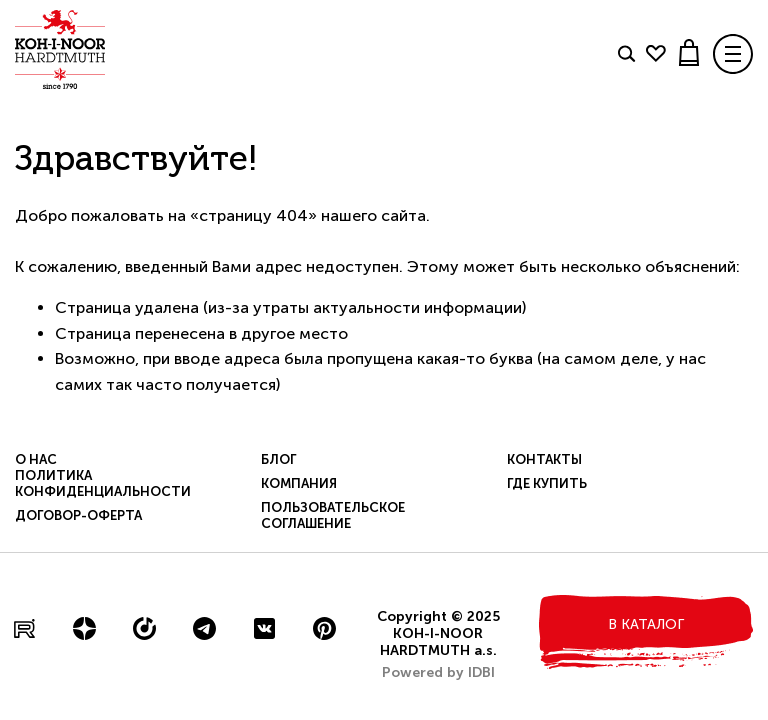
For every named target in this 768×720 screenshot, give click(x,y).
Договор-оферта (78, 515)
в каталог (646, 624)
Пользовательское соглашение (333, 515)
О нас (36, 459)
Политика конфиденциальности (103, 483)
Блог (278, 459)
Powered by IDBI (438, 672)
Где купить (547, 483)
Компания (299, 483)
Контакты (544, 459)
